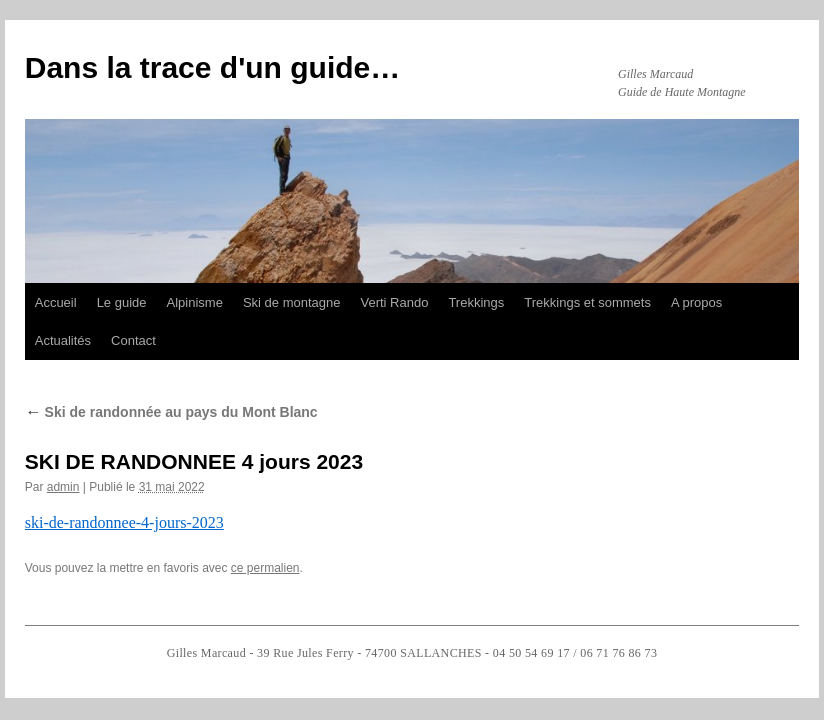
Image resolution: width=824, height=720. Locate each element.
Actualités (63, 340)
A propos (696, 302)
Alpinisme (195, 302)
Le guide (122, 302)
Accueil (56, 302)
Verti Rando (394, 302)
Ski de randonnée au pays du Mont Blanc (171, 412)
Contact (133, 340)
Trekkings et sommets (587, 302)
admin (63, 487)
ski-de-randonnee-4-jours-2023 (124, 522)
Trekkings (476, 302)
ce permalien (265, 568)
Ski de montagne (292, 302)
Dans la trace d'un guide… (213, 67)
